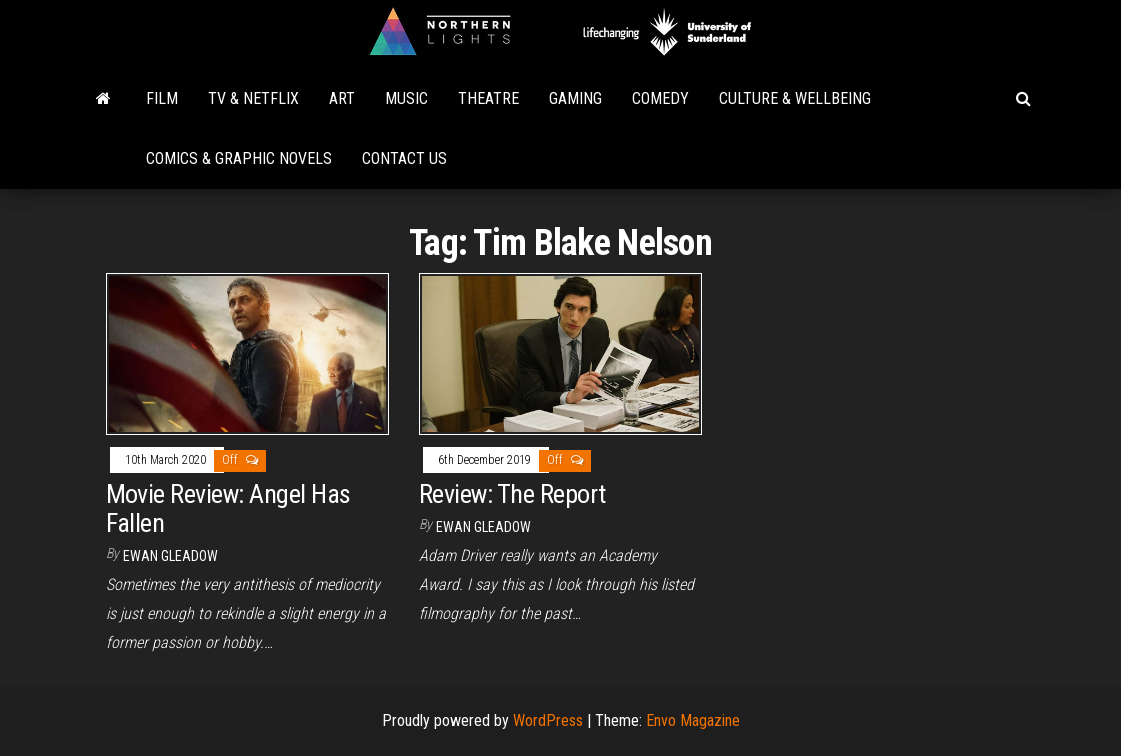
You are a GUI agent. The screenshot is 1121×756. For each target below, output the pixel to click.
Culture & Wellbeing (795, 98)
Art (342, 98)
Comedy (660, 98)
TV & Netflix (253, 98)
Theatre (488, 98)
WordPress (548, 720)
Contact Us (404, 158)
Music (406, 98)
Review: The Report (512, 494)
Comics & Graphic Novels (239, 158)
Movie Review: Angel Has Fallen (228, 508)
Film (162, 98)
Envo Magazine (693, 720)
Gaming (575, 98)
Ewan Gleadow (170, 556)
